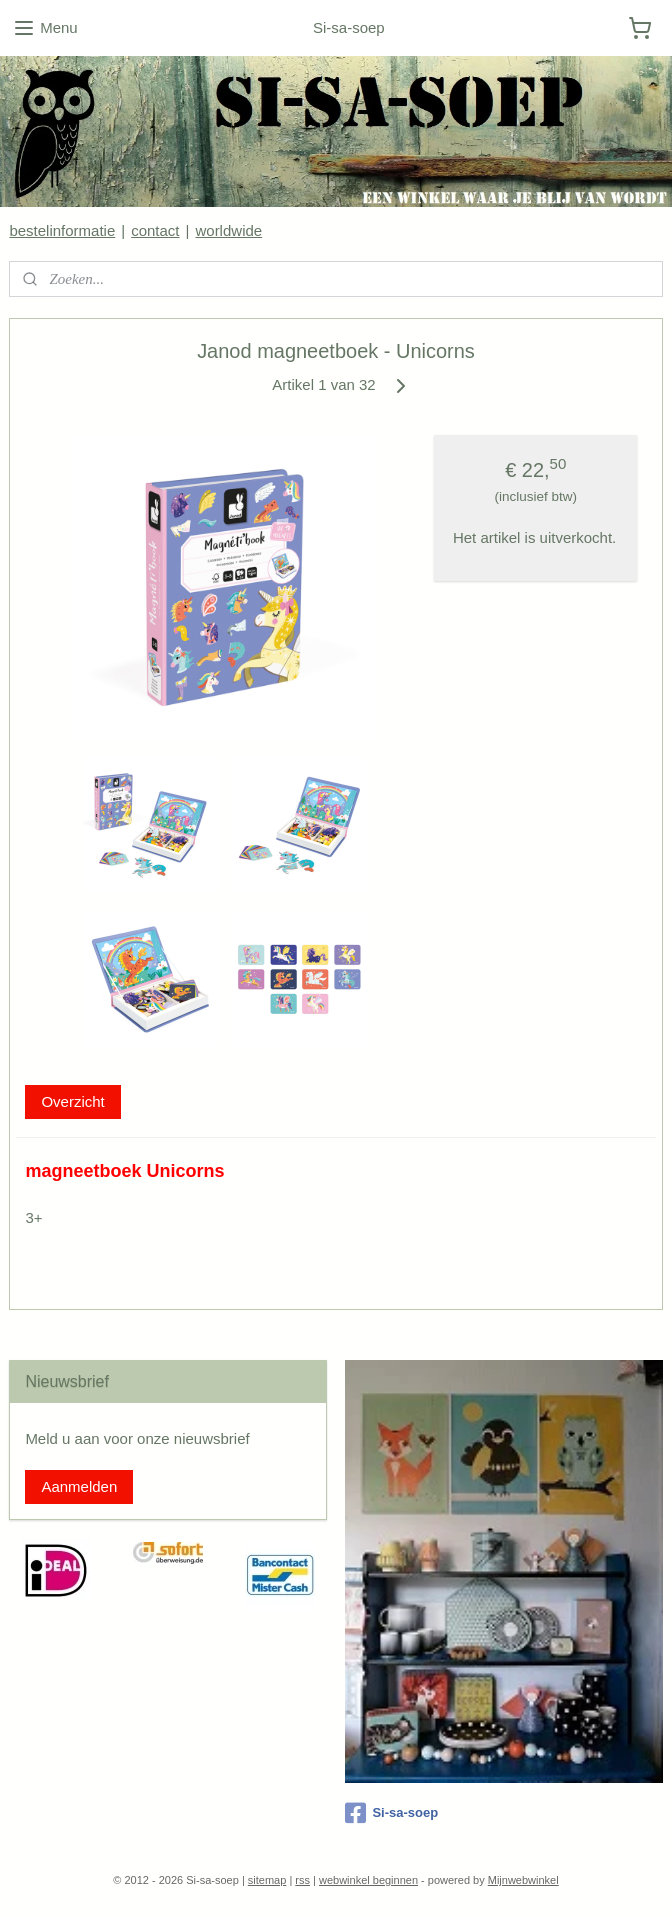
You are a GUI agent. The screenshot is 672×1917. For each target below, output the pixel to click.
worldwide (228, 230)
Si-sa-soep (391, 1813)
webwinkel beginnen (368, 1880)
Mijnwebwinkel (523, 1880)
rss (302, 1880)
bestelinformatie (62, 230)
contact (155, 230)
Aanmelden (79, 1486)
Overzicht (72, 1100)
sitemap (267, 1880)
